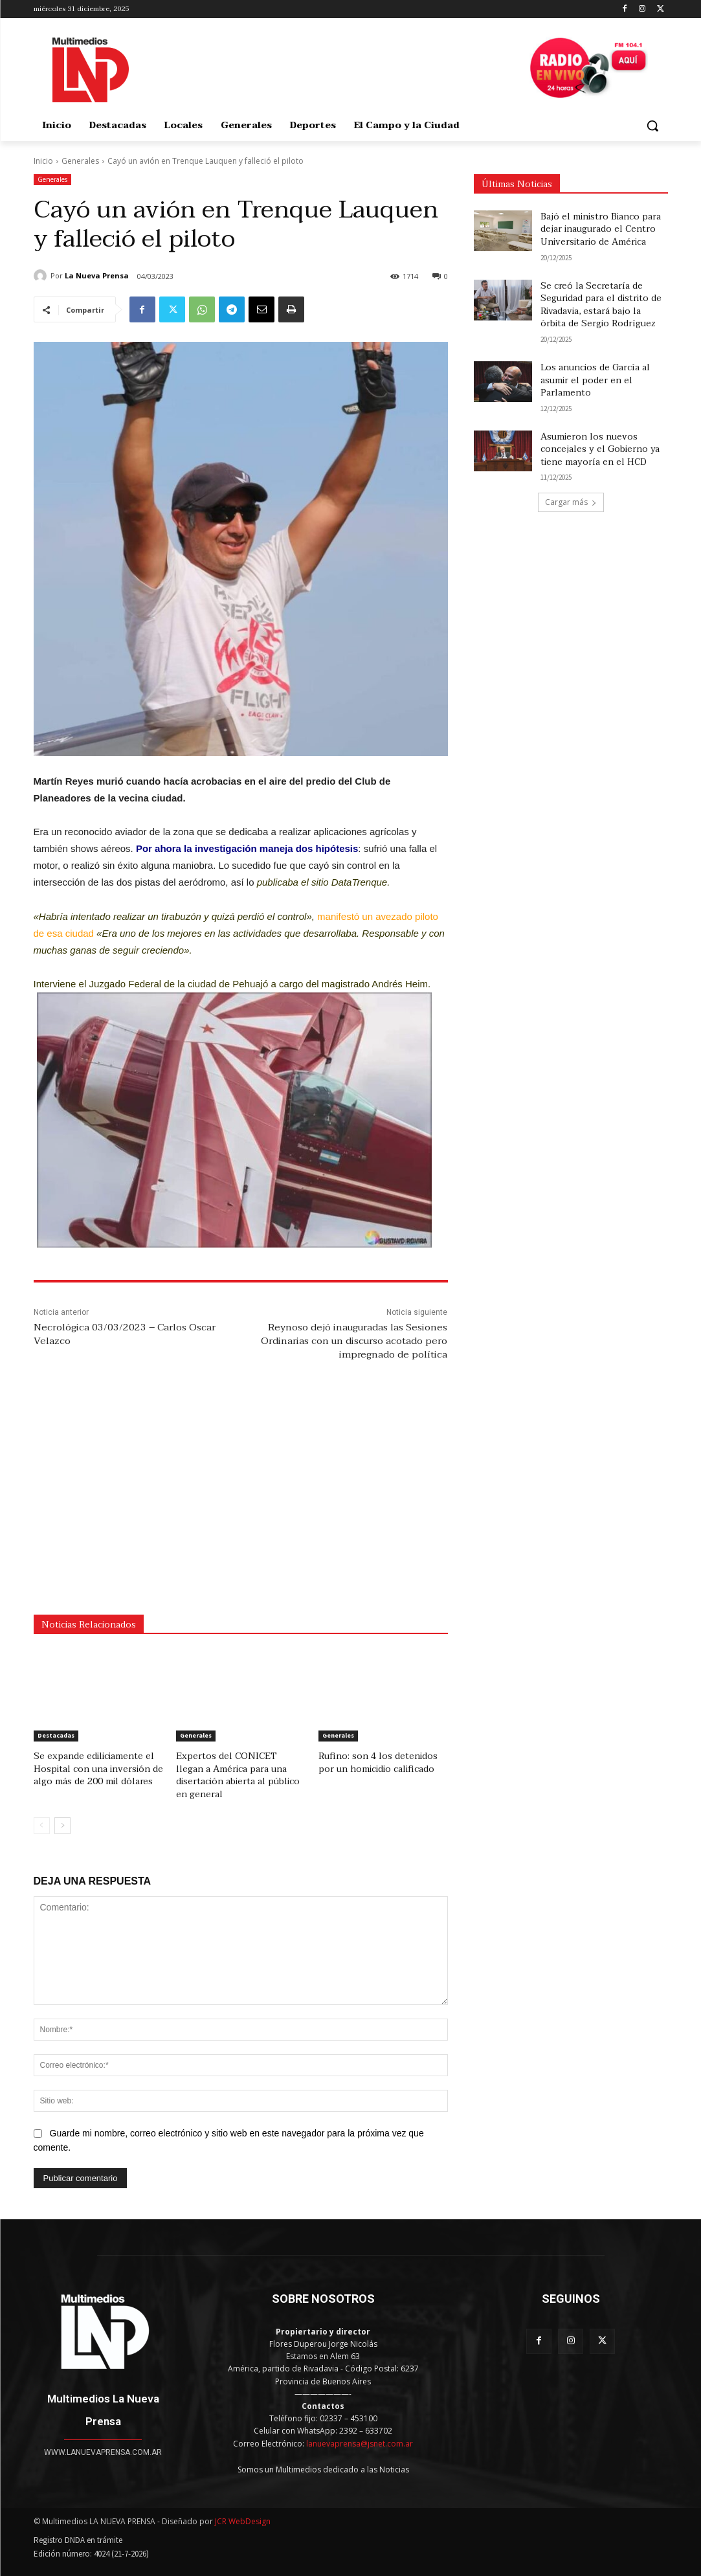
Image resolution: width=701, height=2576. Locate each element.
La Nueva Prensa (97, 275)
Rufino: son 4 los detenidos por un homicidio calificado (380, 1762)
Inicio (43, 160)
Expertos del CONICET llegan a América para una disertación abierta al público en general (239, 1767)
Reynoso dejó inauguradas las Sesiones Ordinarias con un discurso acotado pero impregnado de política (354, 1341)
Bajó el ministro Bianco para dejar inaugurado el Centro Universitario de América (600, 229)
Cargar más (571, 502)
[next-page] (62, 1810)
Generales (80, 160)
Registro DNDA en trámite (78, 2524)
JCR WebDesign (243, 2505)
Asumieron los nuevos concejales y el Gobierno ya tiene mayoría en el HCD (600, 449)
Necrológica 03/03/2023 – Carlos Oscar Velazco (125, 1334)
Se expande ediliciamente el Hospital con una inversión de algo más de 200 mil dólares (92, 1767)
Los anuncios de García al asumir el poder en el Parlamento (595, 380)
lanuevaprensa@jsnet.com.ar (359, 2428)
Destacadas (56, 1735)
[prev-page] (42, 1810)
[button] (652, 125)
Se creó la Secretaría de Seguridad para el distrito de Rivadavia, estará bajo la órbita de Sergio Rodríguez (601, 304)
